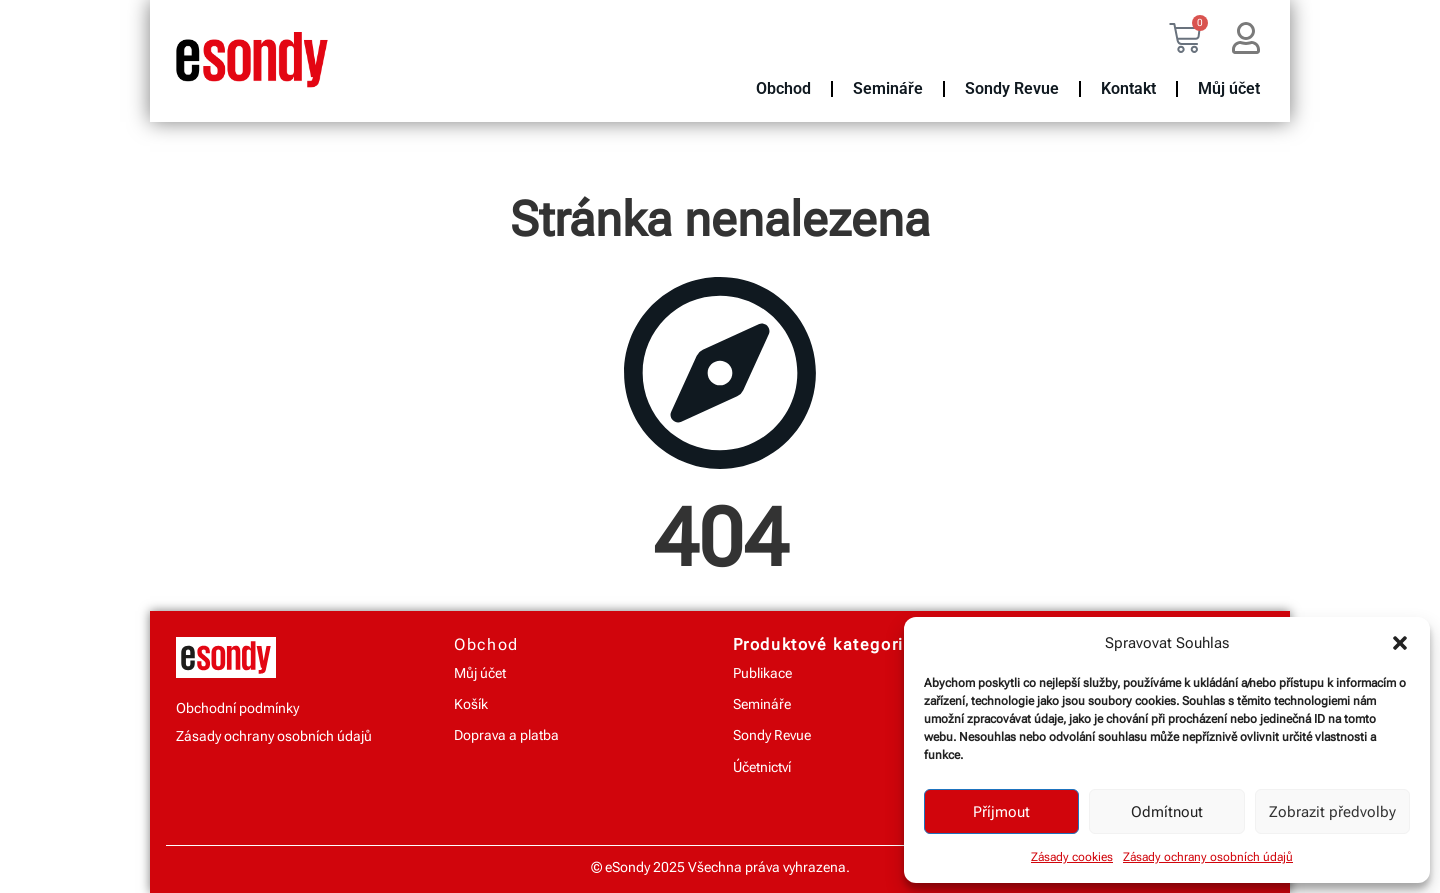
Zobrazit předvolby (1332, 812)
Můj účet (1229, 88)
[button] (1400, 643)
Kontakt (1128, 88)
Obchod (783, 88)
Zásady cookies (1072, 857)
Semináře (888, 88)
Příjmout (1001, 812)
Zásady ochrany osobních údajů (1208, 857)
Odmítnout (1167, 812)
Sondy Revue (1012, 88)
